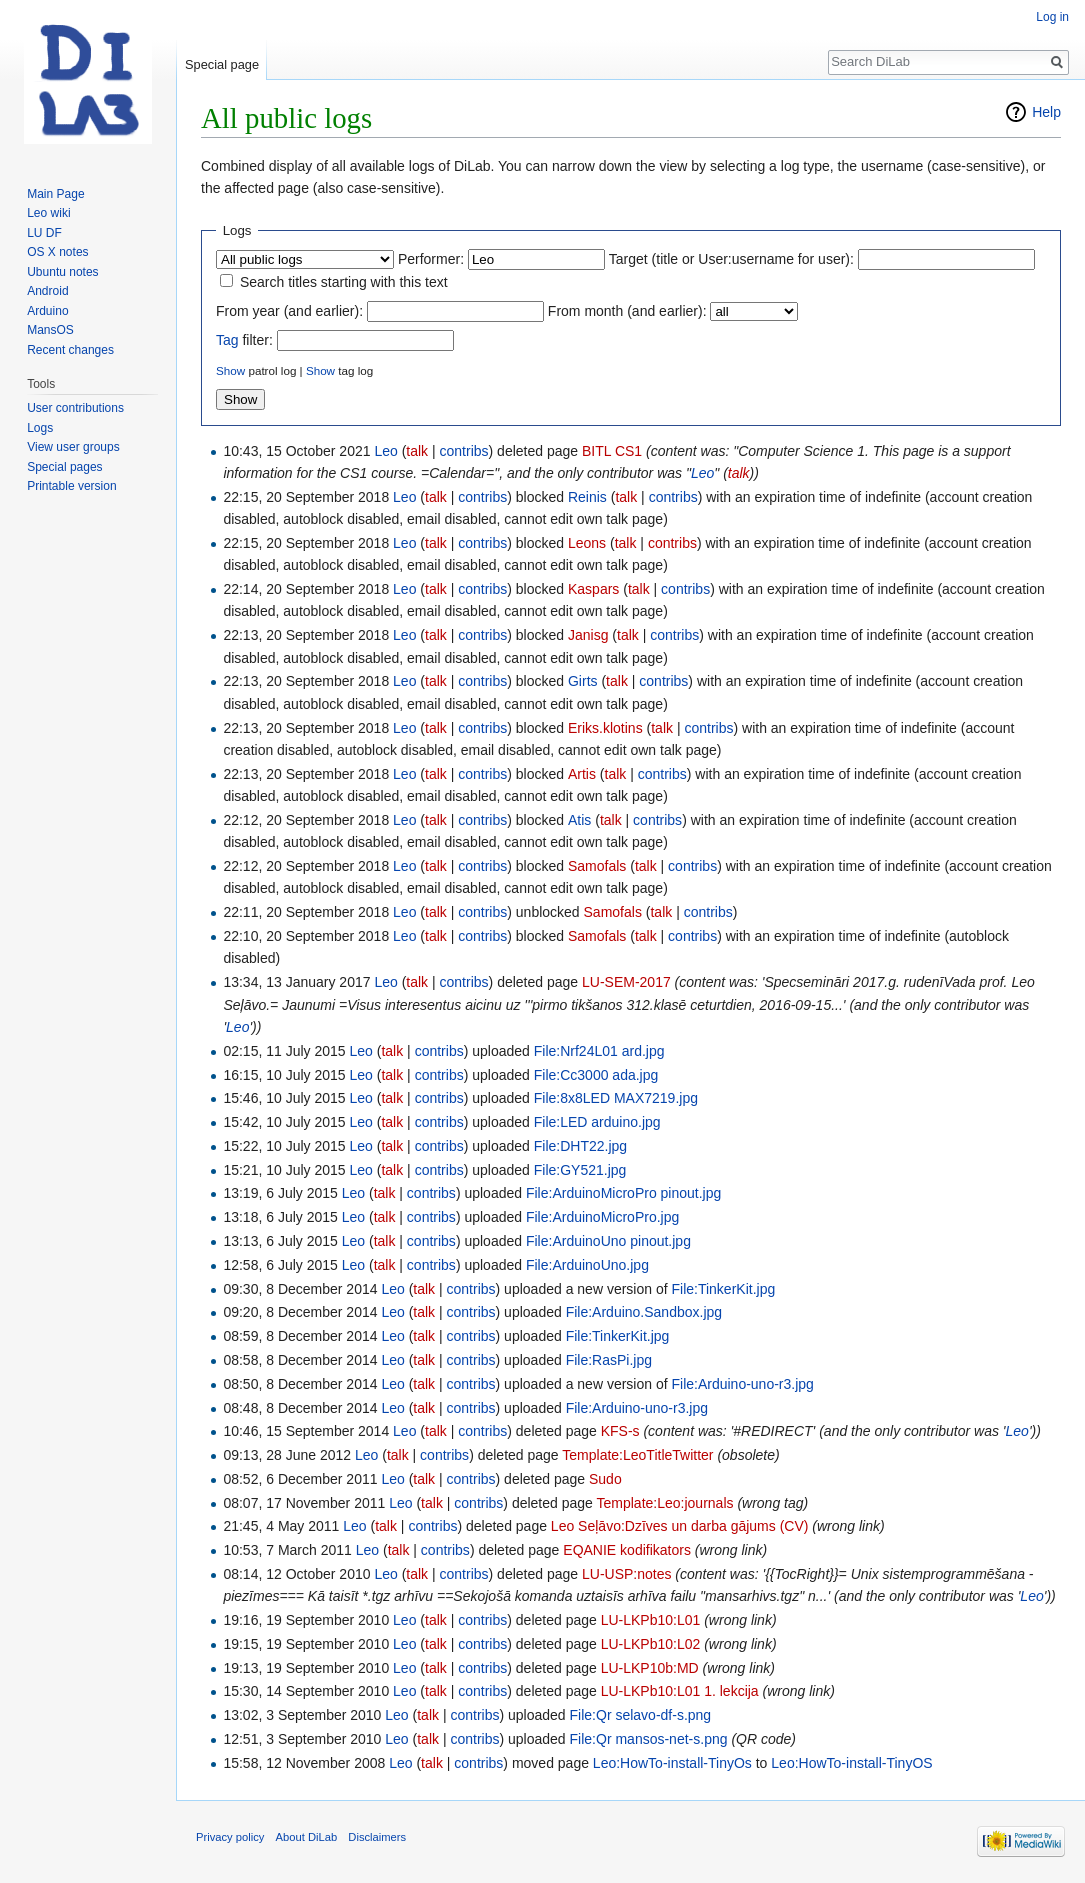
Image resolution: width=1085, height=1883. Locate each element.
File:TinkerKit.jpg (723, 1289)
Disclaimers (377, 1837)
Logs (40, 428)
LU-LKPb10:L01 (651, 1620)
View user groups (73, 447)
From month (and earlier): (627, 311)
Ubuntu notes (62, 272)
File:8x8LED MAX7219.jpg (616, 1098)
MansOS (50, 330)
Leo (702, 473)
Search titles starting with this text (344, 282)
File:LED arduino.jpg (597, 1122)
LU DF (44, 233)
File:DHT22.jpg (580, 1146)
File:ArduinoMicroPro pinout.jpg (623, 1193)
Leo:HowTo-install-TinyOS (851, 1763)
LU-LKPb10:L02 (651, 1644)
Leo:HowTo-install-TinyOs (672, 1763)
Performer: (431, 259)
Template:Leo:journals (665, 1503)
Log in (1052, 17)
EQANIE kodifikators (627, 1550)
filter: (244, 340)
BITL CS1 (612, 451)
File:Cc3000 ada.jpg (596, 1075)
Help (1046, 112)
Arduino (47, 311)
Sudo (605, 1479)
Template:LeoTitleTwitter (637, 1455)
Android (47, 291)
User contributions (75, 408)
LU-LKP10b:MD (650, 1668)
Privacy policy (230, 1837)
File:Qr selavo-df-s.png (641, 1715)
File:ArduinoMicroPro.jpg (602, 1217)
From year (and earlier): (289, 311)
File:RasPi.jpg (609, 1360)
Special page (222, 64)
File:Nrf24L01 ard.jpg (599, 1051)
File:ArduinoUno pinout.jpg (608, 1241)
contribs (464, 451)
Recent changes (70, 350)
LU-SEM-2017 (626, 982)
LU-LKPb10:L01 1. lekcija (680, 1691)
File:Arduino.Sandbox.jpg (644, 1312)
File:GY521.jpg (580, 1170)
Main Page (55, 194)
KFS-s (620, 1431)
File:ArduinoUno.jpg (587, 1265)
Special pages (64, 467)
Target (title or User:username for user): (731, 259)
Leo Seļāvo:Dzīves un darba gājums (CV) (680, 1526)
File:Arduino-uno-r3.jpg (742, 1384)
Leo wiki (48, 213)
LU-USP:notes (626, 1574)
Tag (227, 340)
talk (417, 451)
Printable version (71, 486)
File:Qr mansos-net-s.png (649, 1739)
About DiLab (307, 1837)
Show (230, 370)
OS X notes (57, 252)
